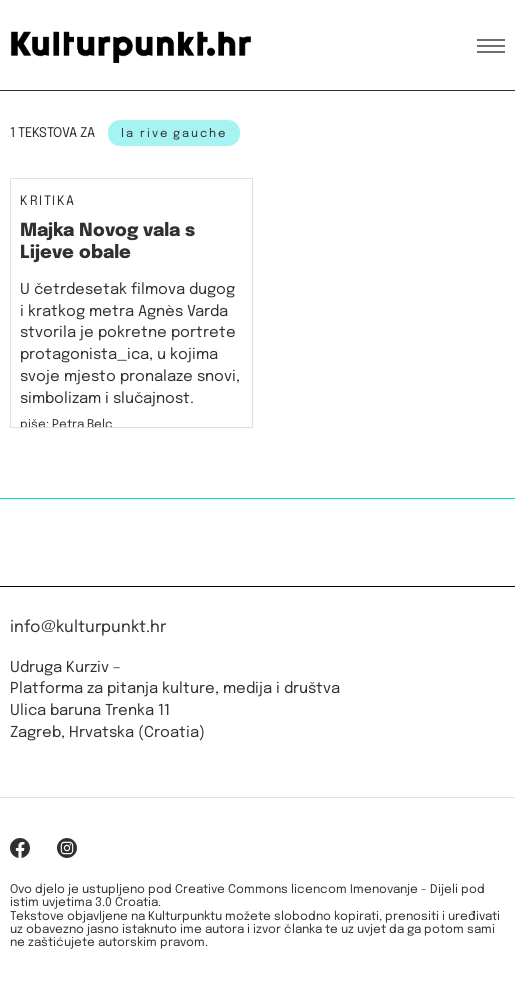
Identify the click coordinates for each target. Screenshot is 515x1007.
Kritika (48, 202)
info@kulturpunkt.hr (88, 627)
